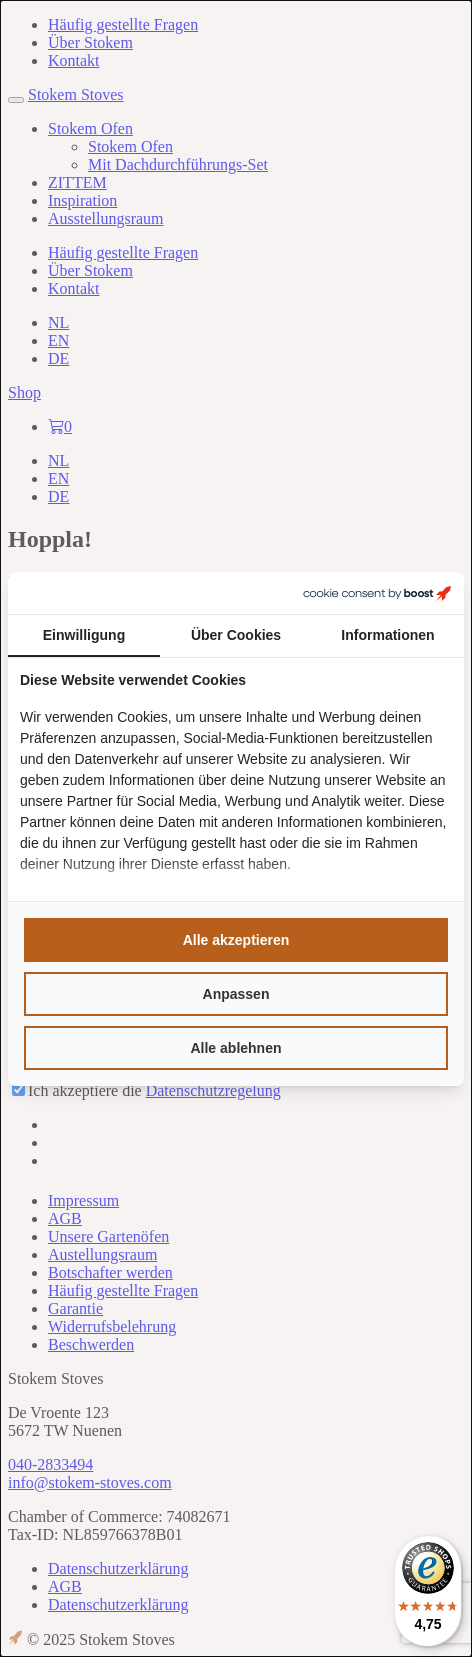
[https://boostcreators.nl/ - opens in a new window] (377, 593)
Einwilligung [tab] (84, 635)
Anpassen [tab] (236, 994)
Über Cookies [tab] (236, 635)
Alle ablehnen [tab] (235, 1048)
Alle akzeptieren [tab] (236, 940)
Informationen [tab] (387, 635)
